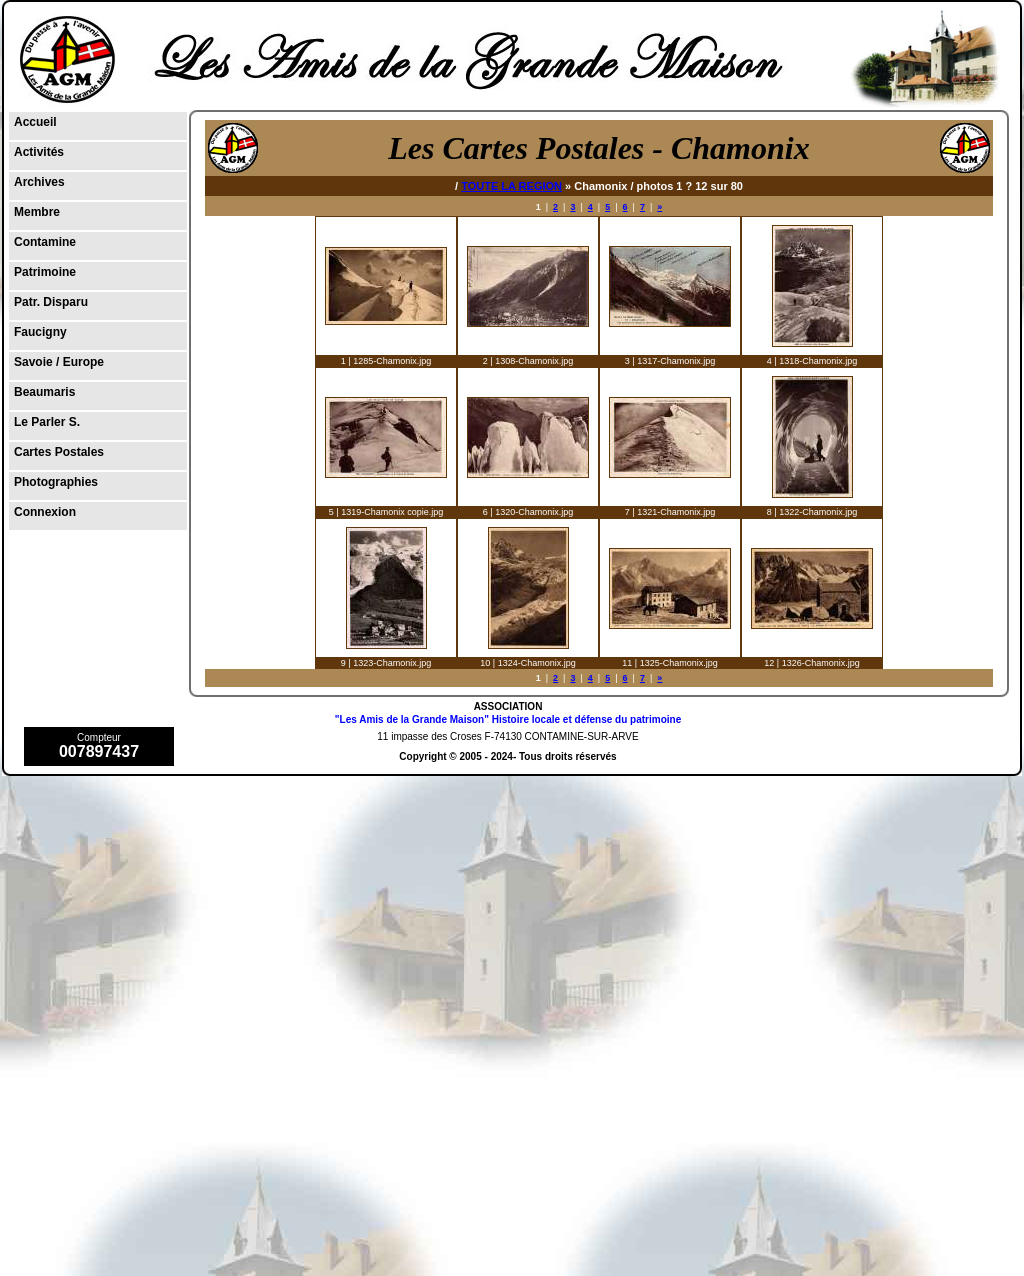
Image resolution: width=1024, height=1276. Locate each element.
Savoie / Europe (59, 362)
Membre (37, 212)
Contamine (45, 242)
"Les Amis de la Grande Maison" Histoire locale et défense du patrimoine (508, 719)
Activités (39, 152)
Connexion (45, 512)
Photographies (56, 482)
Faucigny (40, 332)
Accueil (35, 122)
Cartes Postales (59, 452)
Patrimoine (45, 272)
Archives (39, 182)
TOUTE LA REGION (511, 186)
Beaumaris (44, 392)
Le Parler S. (47, 422)
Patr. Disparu (51, 302)
